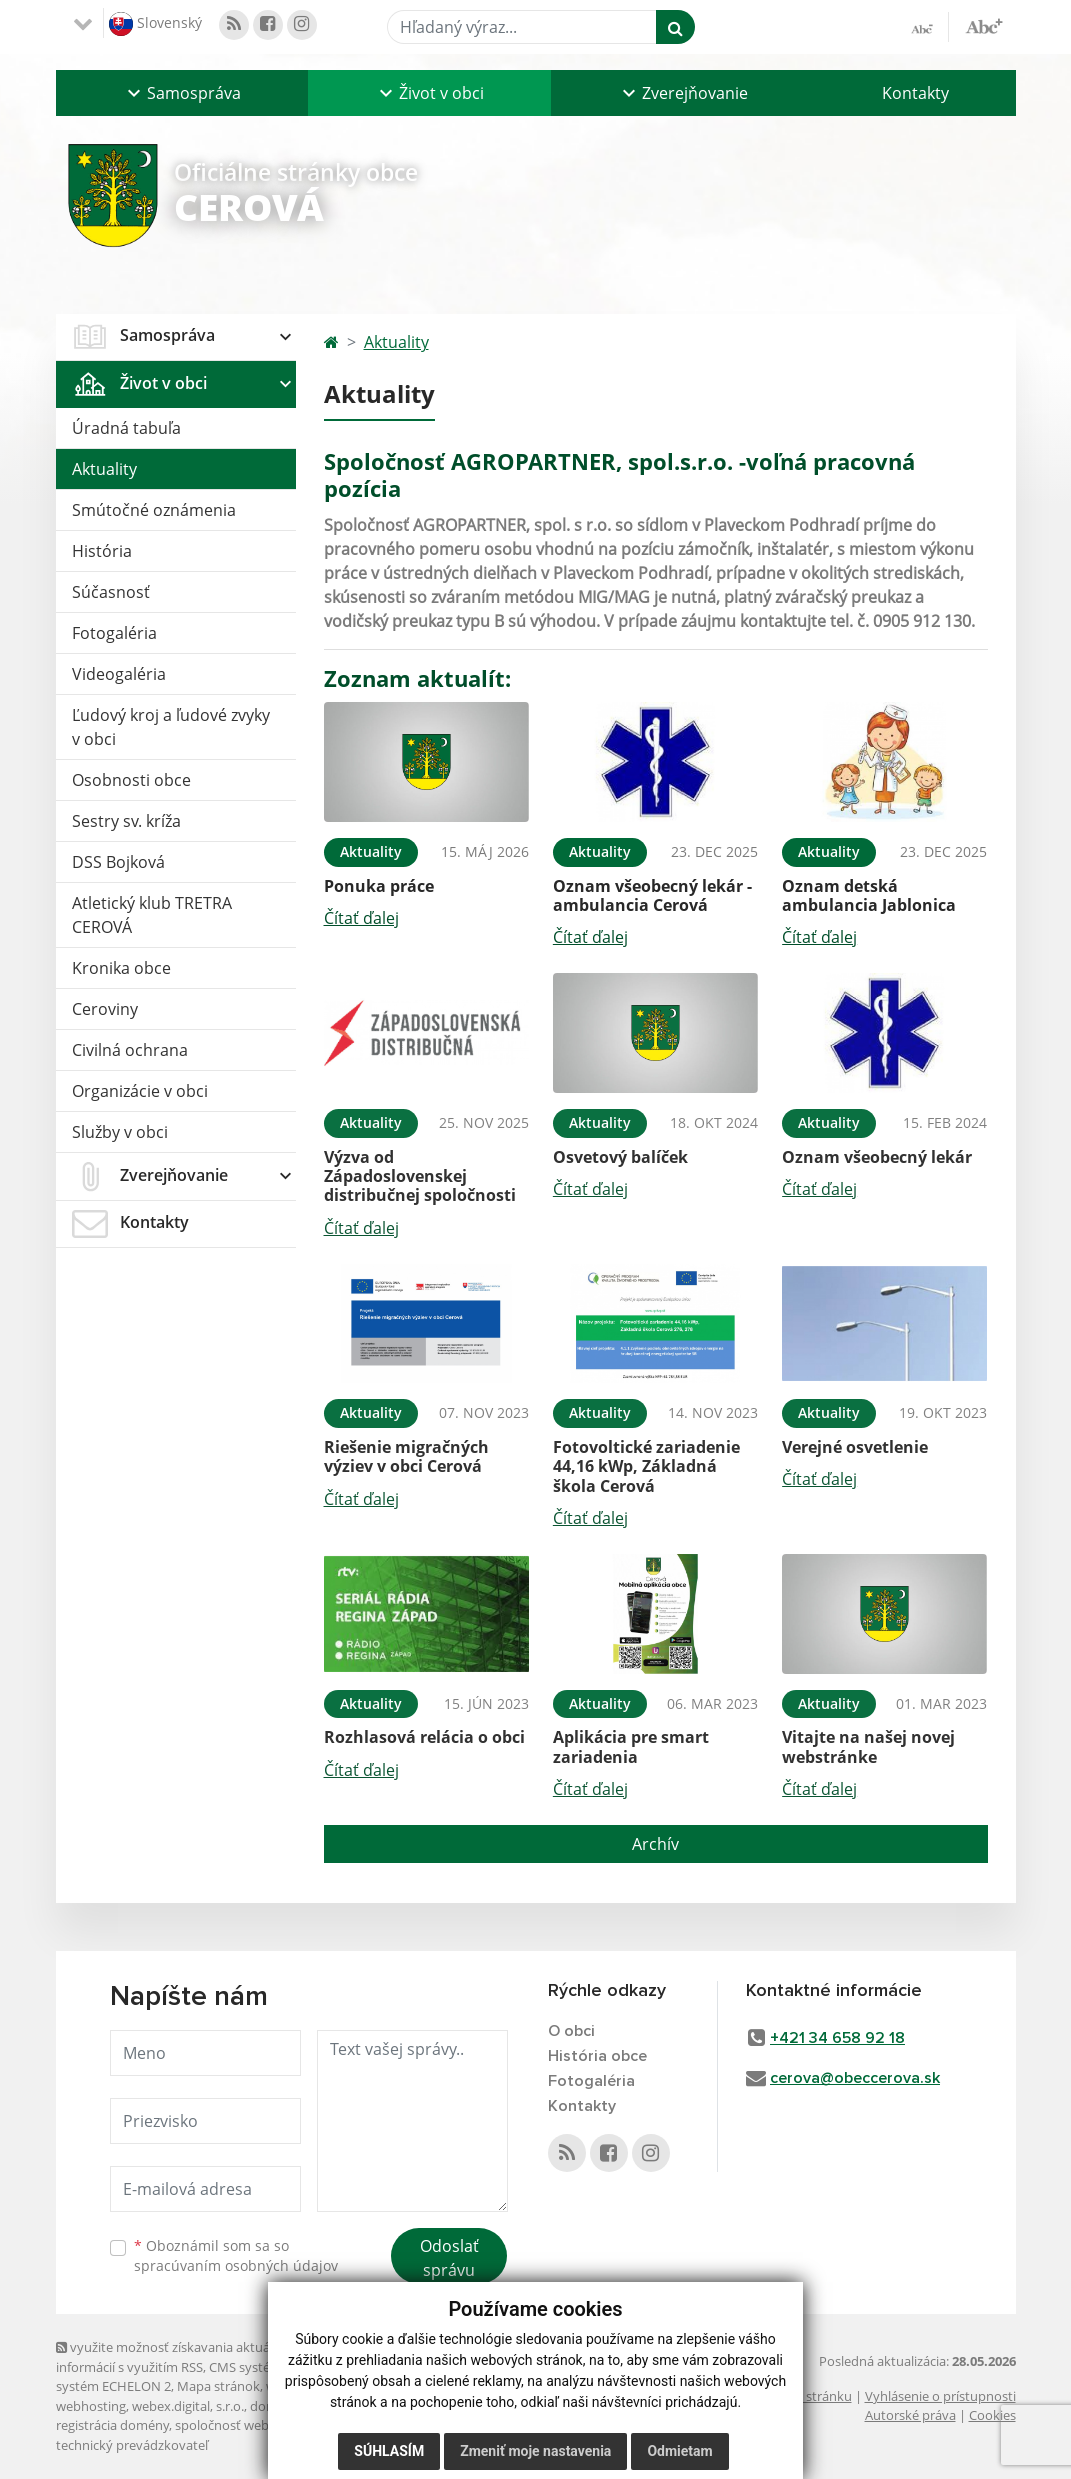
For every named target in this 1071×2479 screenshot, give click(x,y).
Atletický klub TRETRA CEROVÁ (152, 915)
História (102, 551)
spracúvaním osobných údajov (236, 2265)
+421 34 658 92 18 (837, 2038)
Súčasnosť (111, 592)
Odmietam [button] (679, 2451)
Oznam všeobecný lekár (877, 1157)
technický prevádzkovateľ (132, 2445)
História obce (597, 2056)
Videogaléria (119, 674)
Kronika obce (121, 968)
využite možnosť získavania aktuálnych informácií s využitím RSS (179, 2356)
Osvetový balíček (620, 1157)
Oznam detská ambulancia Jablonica (869, 895)
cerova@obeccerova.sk (855, 2078)
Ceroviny (105, 1009)
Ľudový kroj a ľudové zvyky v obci (171, 727)
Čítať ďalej (361, 918)
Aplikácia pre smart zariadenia (631, 1746)
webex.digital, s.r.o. (188, 2406)
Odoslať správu (449, 2258)
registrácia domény (112, 2425)
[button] (182, 93)
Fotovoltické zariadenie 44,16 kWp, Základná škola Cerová (646, 1466)
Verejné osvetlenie (855, 1447)
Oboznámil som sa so (236, 2256)
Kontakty (915, 93)
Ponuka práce (379, 886)
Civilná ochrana (130, 1050)
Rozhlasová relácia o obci (424, 1737)
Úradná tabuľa (126, 428)
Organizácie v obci (140, 1091)
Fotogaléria (114, 633)
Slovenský (155, 24)
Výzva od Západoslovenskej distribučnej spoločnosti (420, 1176)
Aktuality (104, 469)
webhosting (91, 2406)
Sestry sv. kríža (126, 821)
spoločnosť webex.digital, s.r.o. (265, 2425)
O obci (571, 2031)
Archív (655, 1844)
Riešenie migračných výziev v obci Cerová (406, 1456)
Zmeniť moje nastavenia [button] (535, 2451)
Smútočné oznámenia (154, 510)
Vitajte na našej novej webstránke (868, 1746)
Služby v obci (120, 1132)
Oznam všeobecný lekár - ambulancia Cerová (652, 895)
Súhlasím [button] (389, 2451)
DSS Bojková (118, 862)
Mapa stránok (218, 2386)
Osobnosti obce (131, 780)
